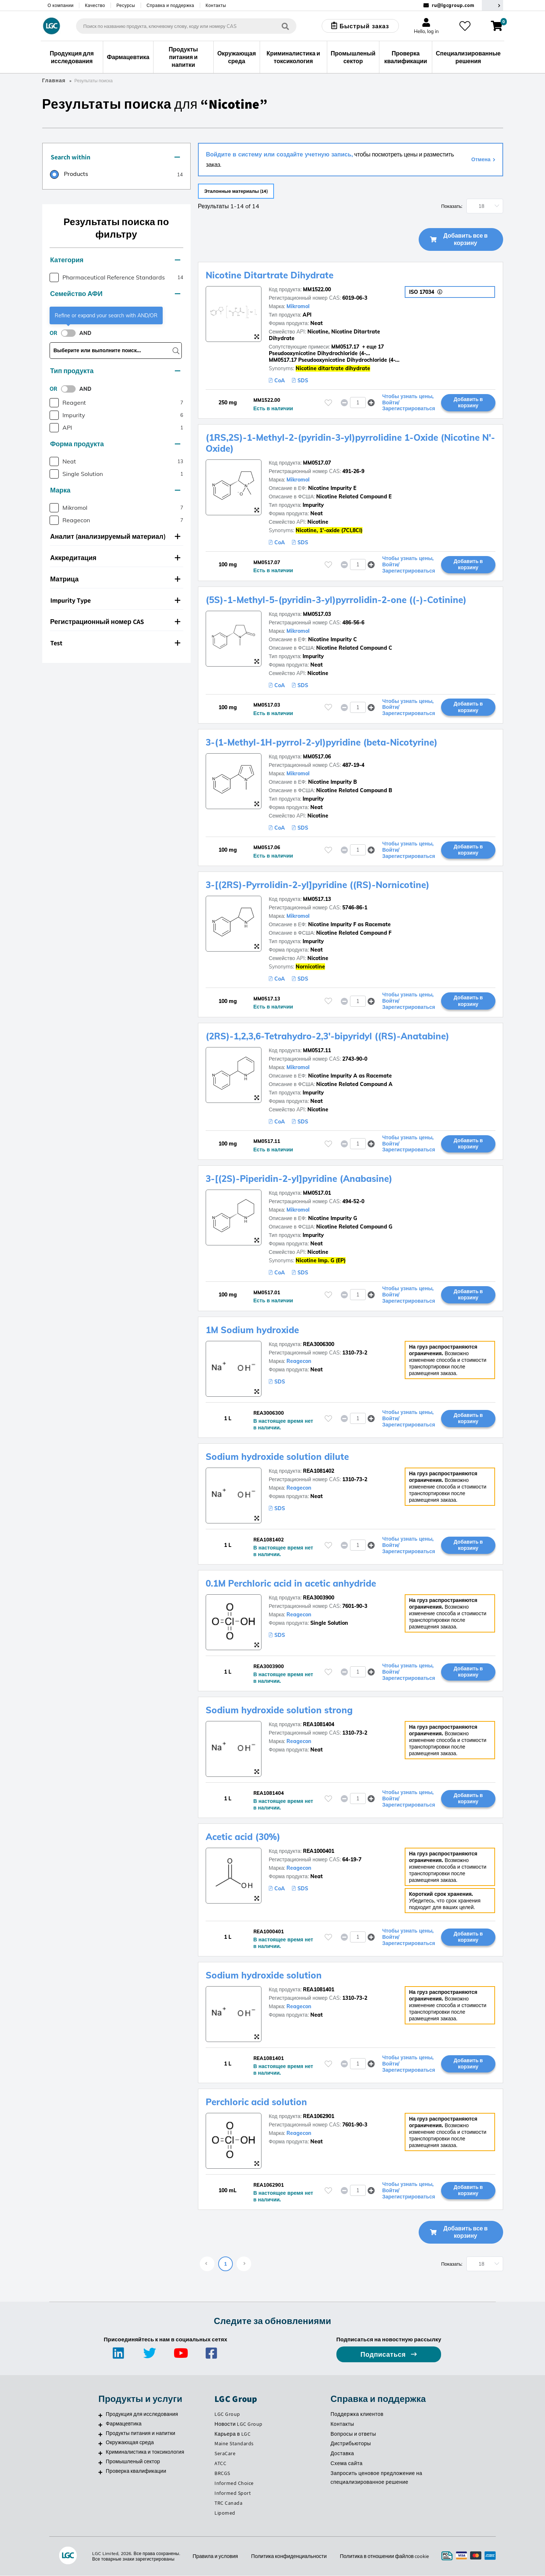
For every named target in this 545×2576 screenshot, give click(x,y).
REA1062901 (318, 2116)
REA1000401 (318, 1851)
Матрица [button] (115, 579)
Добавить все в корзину (459, 239)
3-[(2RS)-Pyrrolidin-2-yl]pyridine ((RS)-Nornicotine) (317, 885)
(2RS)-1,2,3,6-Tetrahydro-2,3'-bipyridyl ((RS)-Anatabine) (327, 1036)
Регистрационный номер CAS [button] (115, 621)
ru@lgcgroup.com (453, 5)
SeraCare (224, 2453)
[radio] (69, 175)
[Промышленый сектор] (100, 2463)
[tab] (116, 157)
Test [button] (115, 643)
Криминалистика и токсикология (145, 2452)
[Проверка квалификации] (100, 2472)
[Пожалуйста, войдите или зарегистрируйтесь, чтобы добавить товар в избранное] (328, 403)
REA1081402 (318, 1471)
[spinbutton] (358, 402)
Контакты (216, 5)
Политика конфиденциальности (289, 2556)
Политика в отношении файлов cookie (384, 2556)
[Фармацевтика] (100, 2425)
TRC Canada (228, 2503)
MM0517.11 (317, 1050)
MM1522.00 (317, 289)
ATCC (220, 2463)
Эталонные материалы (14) (240, 191)
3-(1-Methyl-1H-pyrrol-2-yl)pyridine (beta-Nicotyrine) (321, 742)
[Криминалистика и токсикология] (100, 2453)
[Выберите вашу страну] (492, 5)
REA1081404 (318, 1724)
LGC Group (227, 2414)
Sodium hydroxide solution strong (279, 1710)
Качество (95, 5)
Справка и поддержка (170, 5)
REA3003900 (318, 1598)
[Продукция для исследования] (100, 2415)
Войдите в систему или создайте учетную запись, (279, 154)
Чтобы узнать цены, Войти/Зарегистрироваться (408, 403)
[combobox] (186, 26)
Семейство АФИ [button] (115, 293)
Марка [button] (115, 490)
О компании (61, 5)
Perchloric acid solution (256, 2102)
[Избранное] (464, 26)
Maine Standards (234, 2443)
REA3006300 (318, 1344)
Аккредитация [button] (115, 557)
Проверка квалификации (136, 2471)
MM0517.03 (317, 614)
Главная (54, 80)
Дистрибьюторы (351, 2443)
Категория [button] (115, 260)
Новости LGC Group (238, 2424)
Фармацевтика (123, 2424)
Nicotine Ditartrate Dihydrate (269, 275)
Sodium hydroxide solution (264, 1975)
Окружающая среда (130, 2442)
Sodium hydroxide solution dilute (277, 1456)
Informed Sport (232, 2493)
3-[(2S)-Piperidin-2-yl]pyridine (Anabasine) (299, 1178)
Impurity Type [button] (115, 600)
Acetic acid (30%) (243, 1837)
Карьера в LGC (232, 2434)
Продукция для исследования (142, 2414)
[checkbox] (54, 277)
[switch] (70, 333)
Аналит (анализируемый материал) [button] (115, 536)
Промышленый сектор (133, 2461)
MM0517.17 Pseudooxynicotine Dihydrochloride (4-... (334, 360)
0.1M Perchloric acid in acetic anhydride (291, 1583)
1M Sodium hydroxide (252, 1330)
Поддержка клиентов (357, 2414)
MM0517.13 (317, 899)
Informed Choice (234, 2483)
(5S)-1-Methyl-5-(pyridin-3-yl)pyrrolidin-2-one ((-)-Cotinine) (336, 600)
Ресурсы (125, 5)
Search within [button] (115, 157)
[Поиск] (285, 25)
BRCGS (222, 2473)
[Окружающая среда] (100, 2443)
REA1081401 (318, 1990)
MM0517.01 (317, 1193)
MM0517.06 (317, 757)
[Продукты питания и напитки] (100, 2434)
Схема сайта (346, 2463)
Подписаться (384, 2354)
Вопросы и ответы (353, 2434)
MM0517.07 (317, 463)
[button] (371, 403)
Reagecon (298, 1361)
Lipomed (224, 2513)
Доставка (342, 2453)
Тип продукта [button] (115, 371)
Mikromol (298, 306)
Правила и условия (215, 2556)
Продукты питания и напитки (140, 2433)
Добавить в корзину (468, 403)
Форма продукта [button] (115, 444)
